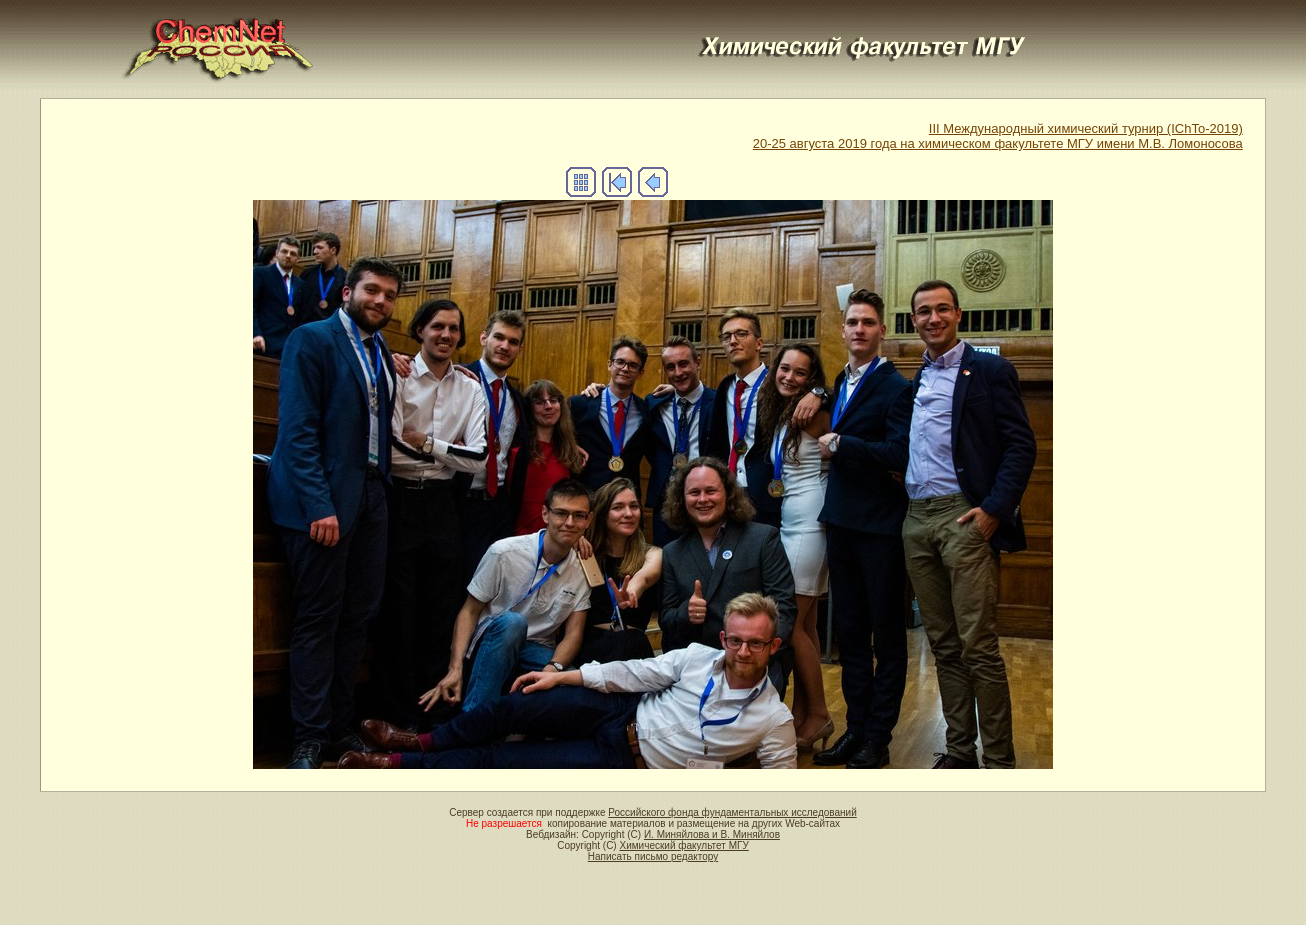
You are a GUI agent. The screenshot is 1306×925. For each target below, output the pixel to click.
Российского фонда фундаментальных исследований (732, 812)
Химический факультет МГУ (683, 845)
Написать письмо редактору (653, 856)
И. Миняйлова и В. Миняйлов (712, 834)
